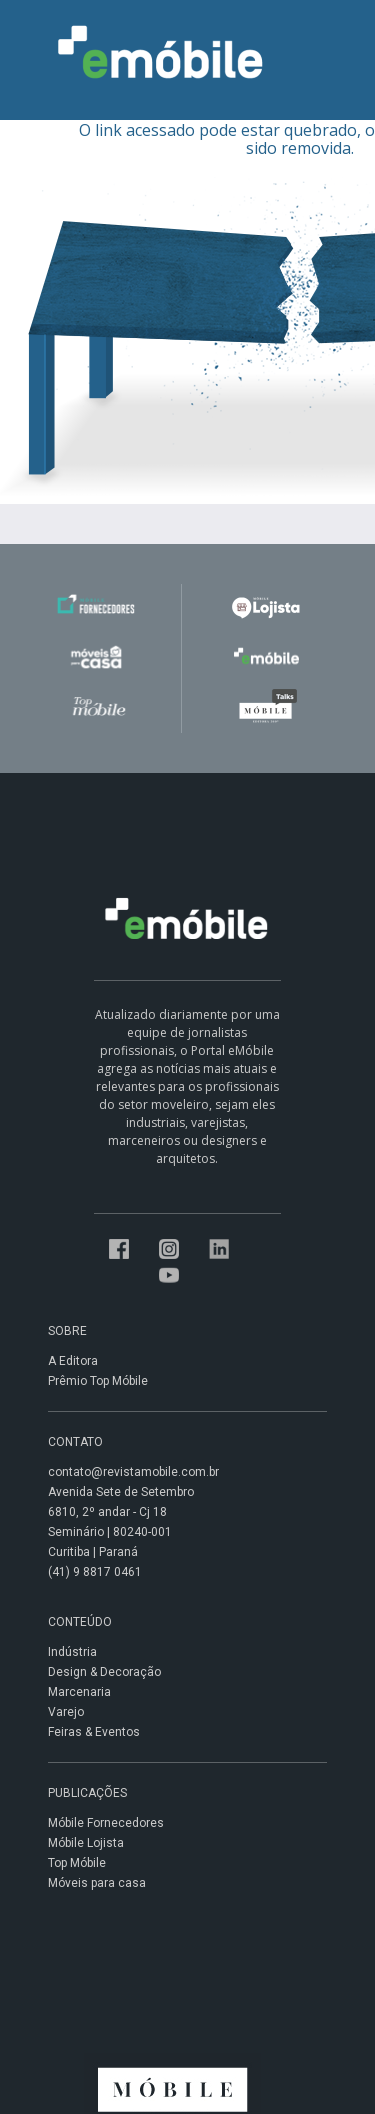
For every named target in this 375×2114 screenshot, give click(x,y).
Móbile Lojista (86, 1843)
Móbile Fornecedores (106, 1823)
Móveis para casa (97, 1883)
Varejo (66, 1712)
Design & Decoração (104, 1672)
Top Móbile (77, 1863)
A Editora (73, 1361)
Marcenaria (79, 1692)
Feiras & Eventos (94, 1732)
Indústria (72, 1652)
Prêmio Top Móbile (98, 1381)
